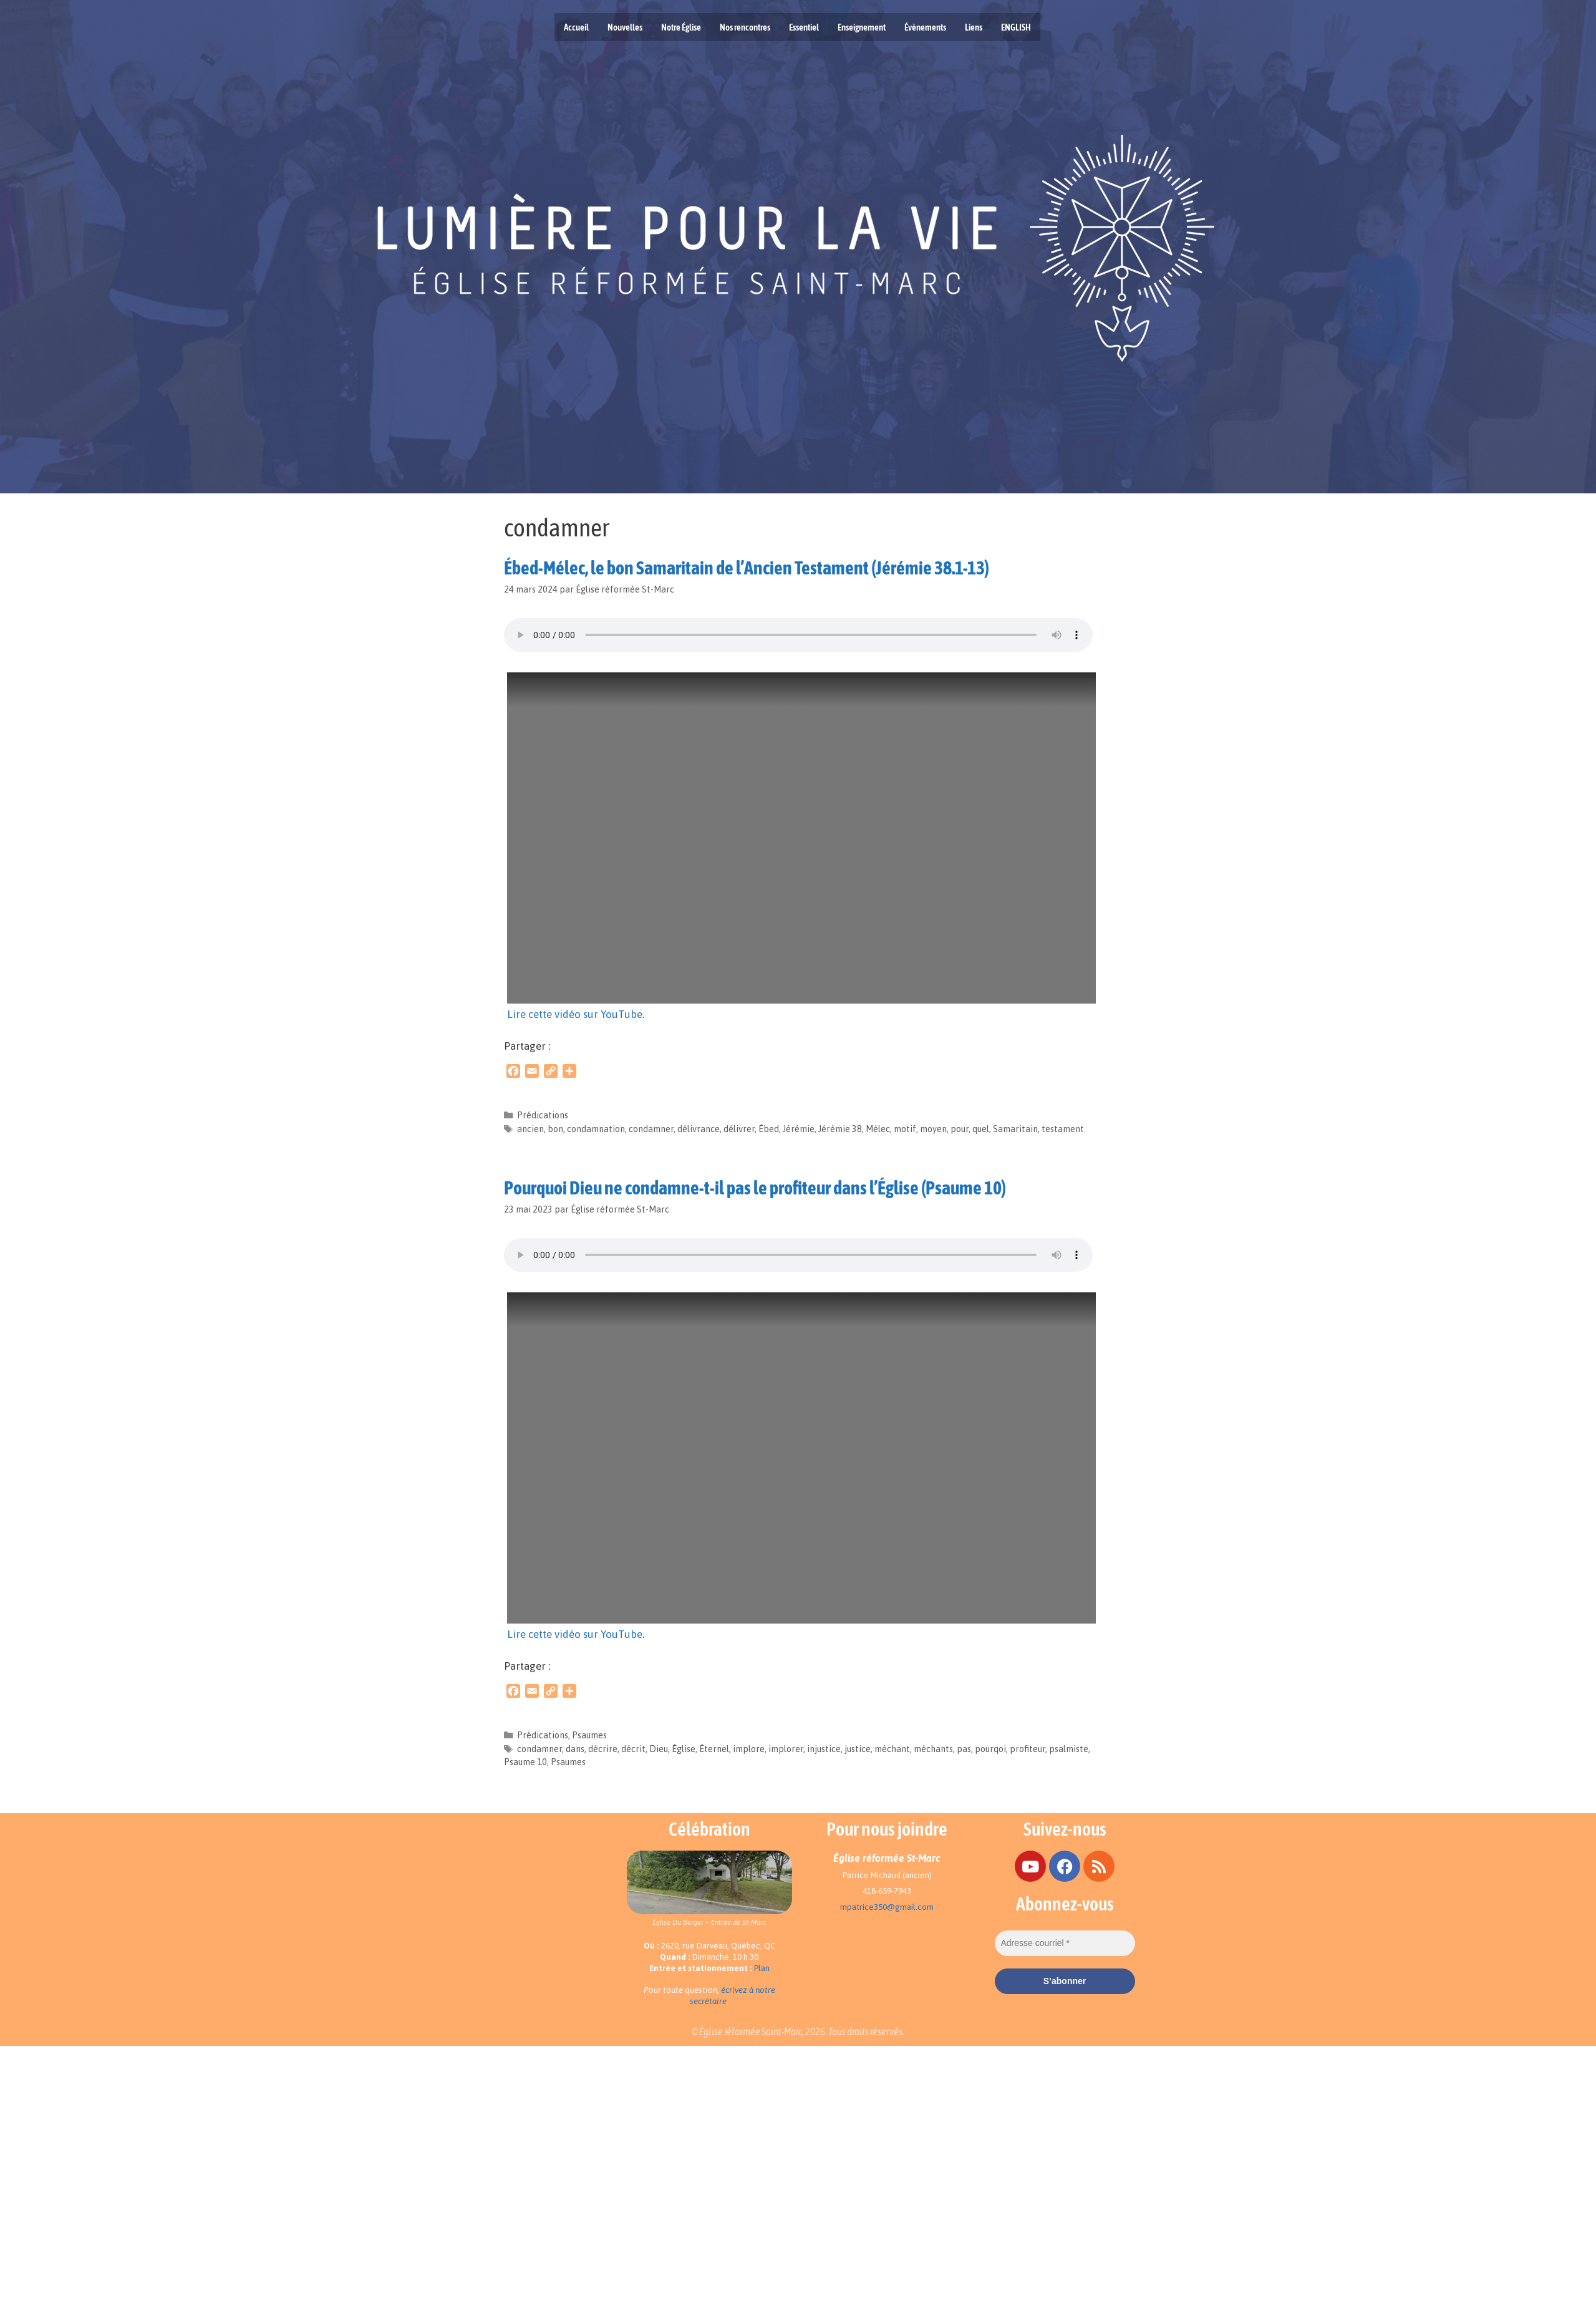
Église (683, 1749)
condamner (651, 1129)
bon (555, 1129)
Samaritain (1015, 1129)
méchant (892, 1749)
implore (749, 1749)
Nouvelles (624, 27)
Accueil (576, 27)
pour (959, 1129)
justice (857, 1749)
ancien (530, 1129)
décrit (633, 1749)
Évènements (925, 27)
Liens (973, 27)
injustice (824, 1749)
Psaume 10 (525, 1762)
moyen (933, 1129)
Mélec (878, 1129)
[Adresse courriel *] (1065, 1943)
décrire (602, 1749)
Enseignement (862, 27)
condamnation (596, 1129)
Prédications (542, 1115)
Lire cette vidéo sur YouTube (574, 1014)
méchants (933, 1749)
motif (905, 1129)
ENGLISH (1016, 27)
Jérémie (799, 1129)
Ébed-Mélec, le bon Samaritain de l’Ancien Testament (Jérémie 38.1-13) (746, 567)
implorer (785, 1749)
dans (575, 1749)
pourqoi (990, 1749)
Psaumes (589, 1735)
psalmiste (1068, 1749)
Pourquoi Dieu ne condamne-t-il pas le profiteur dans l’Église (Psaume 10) (755, 1187)
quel (980, 1129)
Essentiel (804, 27)
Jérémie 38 (840, 1129)
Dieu (658, 1749)
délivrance (698, 1129)
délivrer (739, 1129)
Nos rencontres (745, 27)
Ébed (768, 1129)
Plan (762, 1968)
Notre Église (681, 27)
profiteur (1027, 1749)
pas (964, 1749)
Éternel (714, 1749)
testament (1063, 1129)
